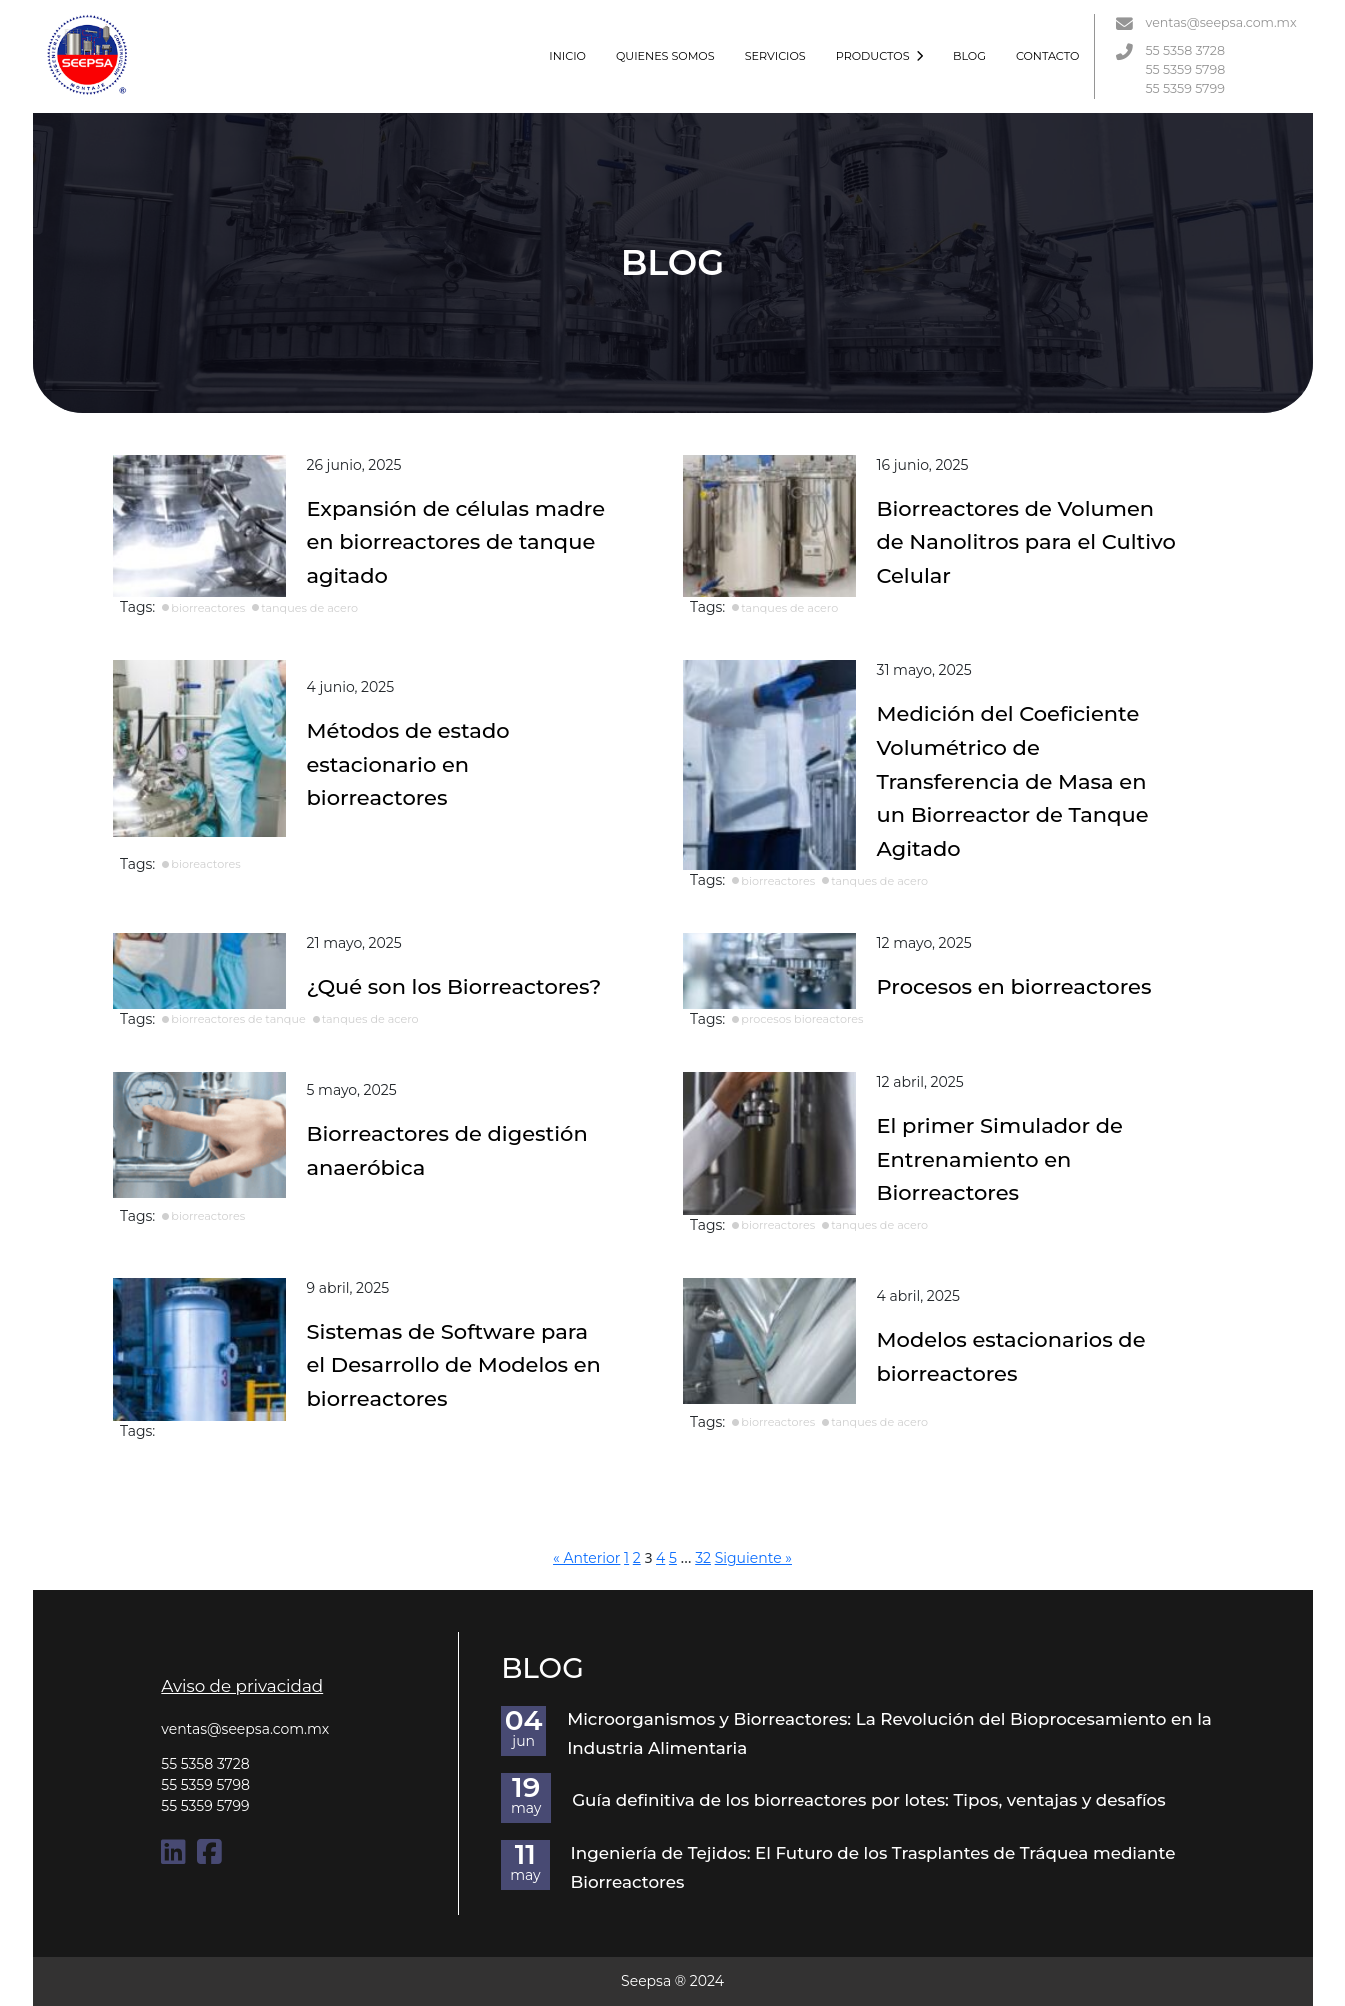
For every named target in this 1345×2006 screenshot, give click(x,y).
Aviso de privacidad (242, 1686)
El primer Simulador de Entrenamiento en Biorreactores (1000, 1159)
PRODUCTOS (879, 56)
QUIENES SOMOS (665, 56)
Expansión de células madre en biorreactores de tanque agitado (456, 542)
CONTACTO (1047, 56)
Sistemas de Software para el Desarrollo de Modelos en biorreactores (454, 1365)
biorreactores (208, 608)
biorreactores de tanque (238, 1019)
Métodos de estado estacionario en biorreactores (408, 764)
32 (703, 1558)
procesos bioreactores (802, 1019)
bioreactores (205, 864)
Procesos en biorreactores (1014, 986)
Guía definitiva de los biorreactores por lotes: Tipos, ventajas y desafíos (869, 1800)
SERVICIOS (775, 56)
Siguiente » (753, 1558)
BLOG (969, 56)
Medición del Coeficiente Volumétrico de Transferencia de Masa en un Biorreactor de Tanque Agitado (1013, 780)
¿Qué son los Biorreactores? (454, 986)
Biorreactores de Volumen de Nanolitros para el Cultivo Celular (1026, 542)
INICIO (567, 56)
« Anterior (586, 1558)
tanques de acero (309, 608)
